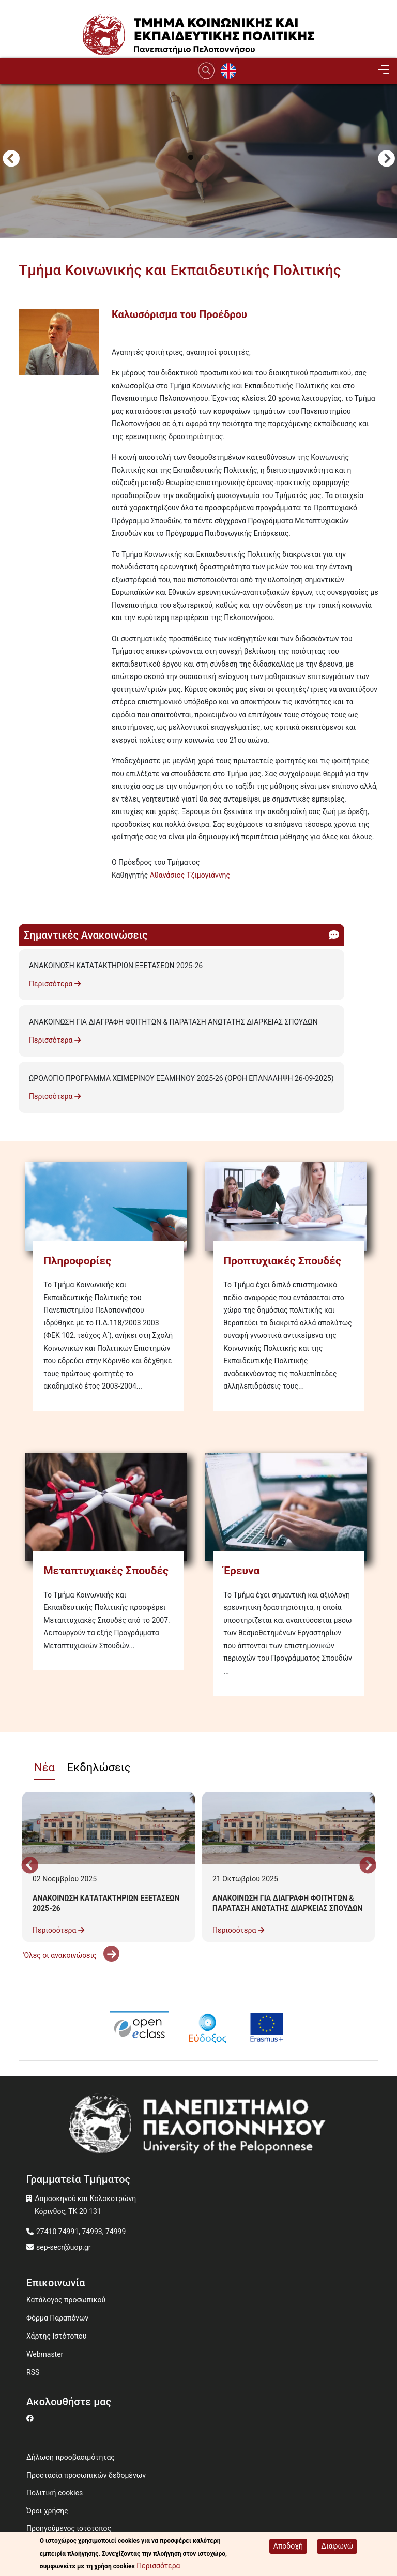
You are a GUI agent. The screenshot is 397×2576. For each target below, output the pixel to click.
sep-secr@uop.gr (63, 2247)
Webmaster (44, 2354)
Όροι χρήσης (47, 2511)
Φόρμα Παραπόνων (57, 2318)
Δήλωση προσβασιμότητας (70, 2457)
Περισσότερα (55, 984)
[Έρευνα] (288, 1507)
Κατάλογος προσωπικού (65, 2300)
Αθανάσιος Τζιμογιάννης (190, 875)
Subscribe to (23, 894)
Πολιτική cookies (54, 2493)
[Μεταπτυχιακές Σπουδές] (108, 1507)
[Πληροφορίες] (108, 1206)
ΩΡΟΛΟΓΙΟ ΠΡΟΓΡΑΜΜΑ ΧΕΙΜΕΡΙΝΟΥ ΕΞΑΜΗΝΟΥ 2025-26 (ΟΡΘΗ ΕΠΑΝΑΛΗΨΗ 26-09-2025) (181, 1078)
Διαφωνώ (337, 2546)
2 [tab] (206, 158)
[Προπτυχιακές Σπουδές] (288, 1206)
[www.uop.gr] (198, 2126)
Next (386, 160)
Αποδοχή (288, 2546)
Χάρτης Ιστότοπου (56, 2336)
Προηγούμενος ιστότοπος (68, 2528)
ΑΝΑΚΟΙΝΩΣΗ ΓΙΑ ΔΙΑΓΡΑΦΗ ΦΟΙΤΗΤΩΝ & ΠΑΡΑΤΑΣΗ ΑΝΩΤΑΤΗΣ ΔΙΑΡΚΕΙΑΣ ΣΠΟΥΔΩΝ (173, 1022)
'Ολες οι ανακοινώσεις (71, 1955)
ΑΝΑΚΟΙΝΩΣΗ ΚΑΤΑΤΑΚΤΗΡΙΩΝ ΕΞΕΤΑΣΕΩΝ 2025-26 (116, 965)
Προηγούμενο (11, 160)
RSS (32, 2372)
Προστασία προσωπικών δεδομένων (86, 2475)
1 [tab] (191, 158)
